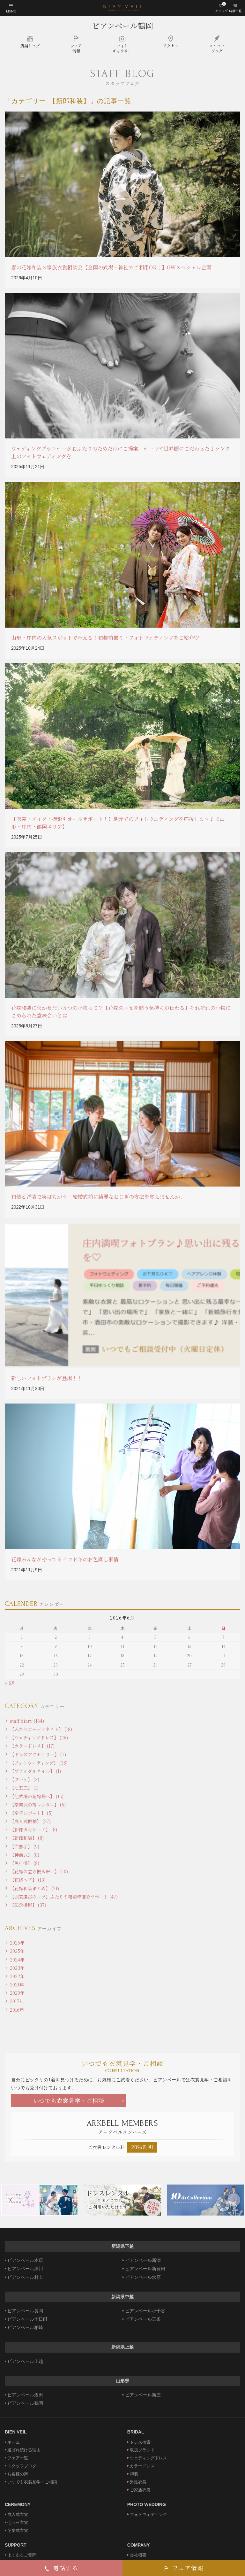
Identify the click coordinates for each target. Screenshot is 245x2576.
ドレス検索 (140, 2442)
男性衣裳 (138, 2481)
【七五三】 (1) (24, 1787)
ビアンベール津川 (25, 2268)
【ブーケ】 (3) (24, 1779)
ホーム (13, 2442)
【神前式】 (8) (24, 1855)
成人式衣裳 (17, 2514)
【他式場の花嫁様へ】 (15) (36, 1796)
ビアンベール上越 (25, 2361)
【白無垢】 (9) (24, 1846)
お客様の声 (17, 2474)
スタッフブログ (21, 2466)
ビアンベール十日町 (27, 2319)
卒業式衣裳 (17, 2530)
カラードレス (142, 2466)
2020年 (17, 1993)
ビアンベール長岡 (25, 2310)
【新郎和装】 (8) (27, 1838)
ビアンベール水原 (143, 2277)
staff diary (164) (27, 1721)
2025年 (17, 1951)
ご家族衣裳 (140, 2489)
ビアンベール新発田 (145, 2268)
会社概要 (138, 2555)
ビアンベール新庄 (143, 2394)
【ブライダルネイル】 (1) (35, 1771)
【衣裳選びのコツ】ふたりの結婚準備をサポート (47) (64, 1896)
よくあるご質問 (21, 2555)
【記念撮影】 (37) (28, 1905)
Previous (11, 2199)
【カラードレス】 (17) (32, 1746)
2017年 (17, 2001)
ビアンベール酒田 (25, 2394)
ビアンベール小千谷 (145, 2310)
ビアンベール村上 (25, 2277)
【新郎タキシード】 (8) (33, 1829)
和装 (134, 2474)
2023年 (17, 1968)
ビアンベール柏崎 (25, 2327)
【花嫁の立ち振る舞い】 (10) (39, 1871)
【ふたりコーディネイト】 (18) (41, 1729)
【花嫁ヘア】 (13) (28, 1879)
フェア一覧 (17, 2458)
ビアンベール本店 (25, 2260)
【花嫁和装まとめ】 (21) (34, 1888)
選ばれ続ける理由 (24, 2450)
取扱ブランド (142, 2450)
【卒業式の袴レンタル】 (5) (38, 1804)
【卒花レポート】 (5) (31, 1813)
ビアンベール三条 (143, 2319)
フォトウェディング (148, 2514)
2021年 (17, 1984)
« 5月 (10, 1683)
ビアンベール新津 (143, 2260)
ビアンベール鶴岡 (122, 25)
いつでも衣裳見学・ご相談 (68, 2100)
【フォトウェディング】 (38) (39, 1763)
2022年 (17, 1976)
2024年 (17, 1959)
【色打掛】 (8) (24, 1863)
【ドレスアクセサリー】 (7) (38, 1754)
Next (233, 2199)
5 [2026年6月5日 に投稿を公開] (155, 1637)
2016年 (17, 2010)
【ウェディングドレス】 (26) (39, 1737)
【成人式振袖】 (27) (30, 1821)
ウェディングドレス (148, 2458)
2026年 (17, 1942)
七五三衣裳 (17, 2522)
